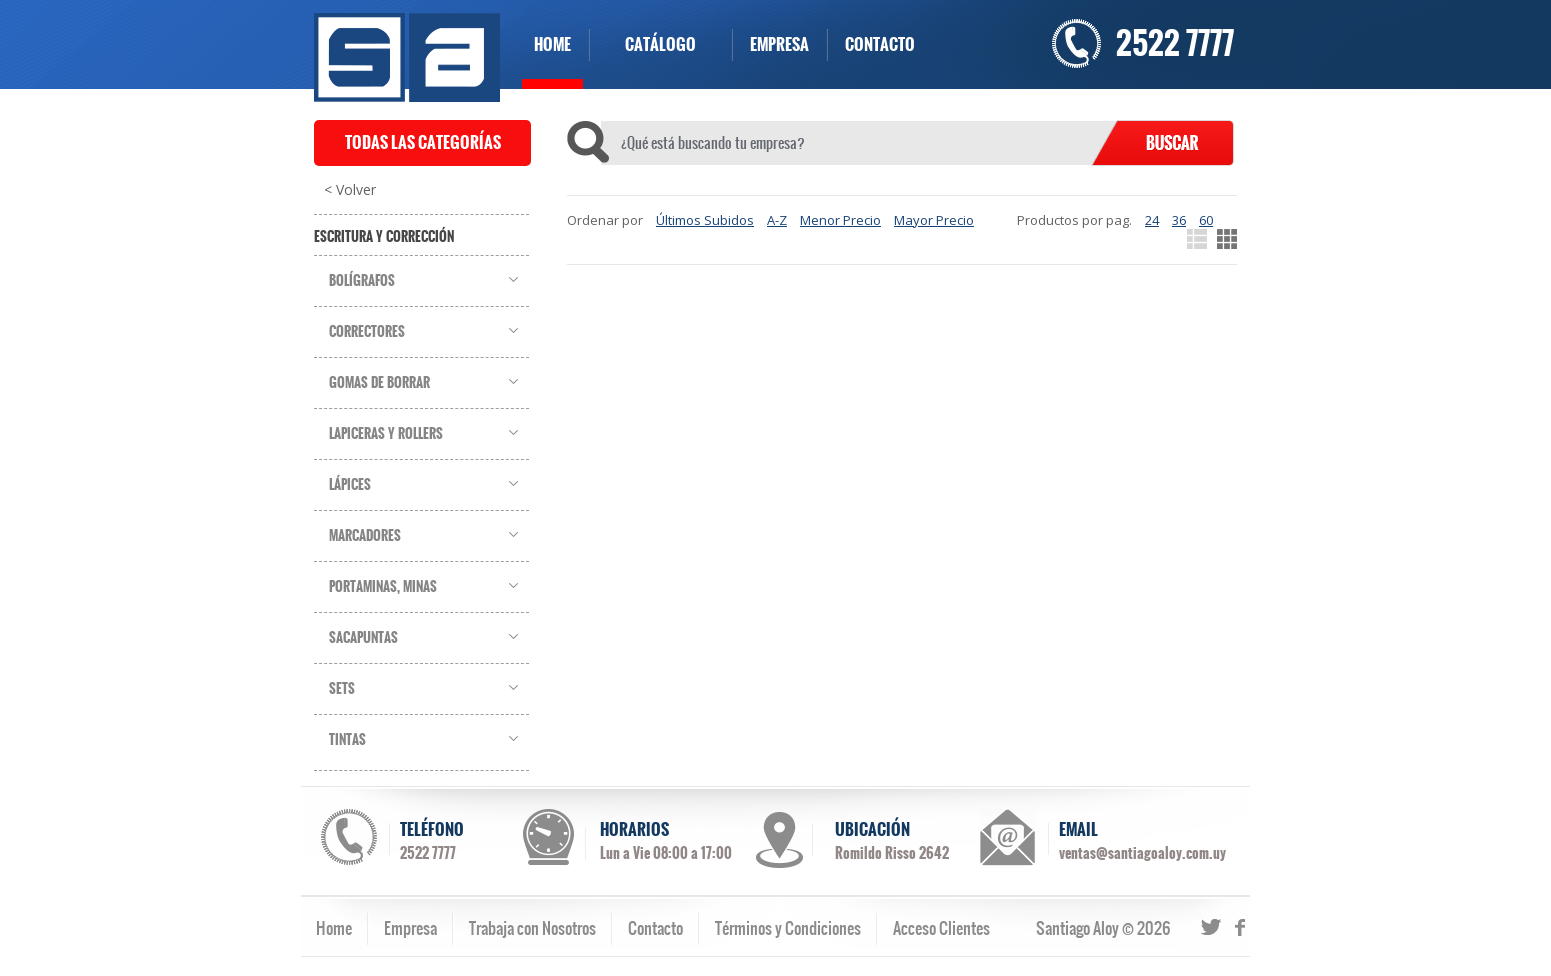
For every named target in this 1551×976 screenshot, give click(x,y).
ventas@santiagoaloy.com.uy (1142, 853)
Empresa (410, 928)
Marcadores (365, 536)
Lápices (350, 485)
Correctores (367, 332)
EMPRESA (779, 44)
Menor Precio (840, 220)
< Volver (350, 190)
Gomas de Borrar (379, 383)
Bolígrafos (362, 281)
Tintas (347, 740)
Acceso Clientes (941, 928)
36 (1179, 220)
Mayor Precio (934, 220)
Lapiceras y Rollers (386, 434)
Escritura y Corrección (384, 237)
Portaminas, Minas (383, 587)
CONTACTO (880, 44)
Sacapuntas (363, 638)
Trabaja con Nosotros (532, 928)
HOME (552, 44)
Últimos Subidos (705, 220)
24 (1152, 220)
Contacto (655, 928)
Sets (342, 689)
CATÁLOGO (660, 44)
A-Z (777, 220)
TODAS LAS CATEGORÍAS (423, 142)
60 (1206, 220)
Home (334, 928)
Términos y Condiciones (788, 928)
